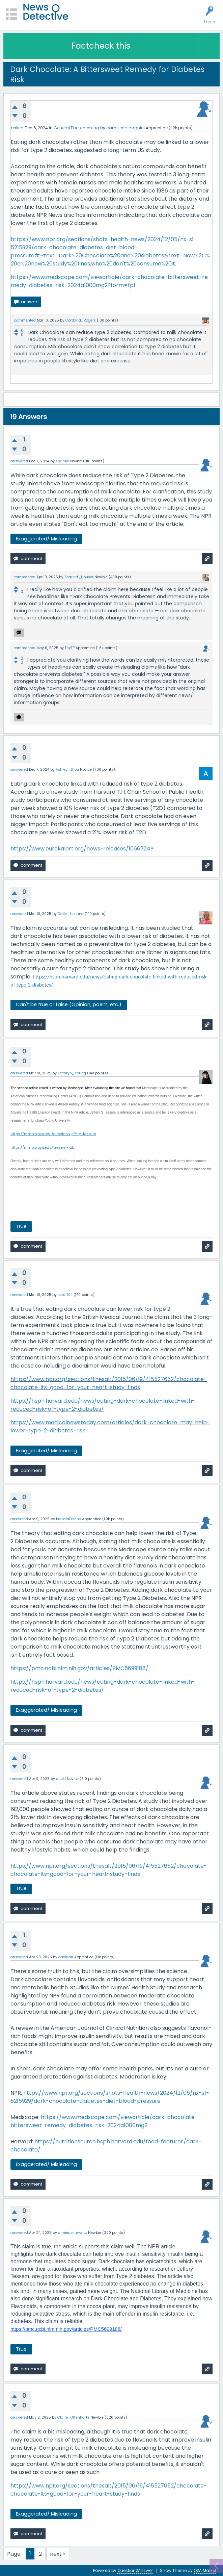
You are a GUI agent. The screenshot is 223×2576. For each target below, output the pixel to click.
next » (57, 2554)
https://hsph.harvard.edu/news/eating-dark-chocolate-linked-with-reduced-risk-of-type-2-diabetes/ (102, 1405)
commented (25, 320)
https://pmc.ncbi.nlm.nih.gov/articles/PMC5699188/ (79, 1668)
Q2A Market (205, 2570)
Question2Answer (135, 2570)
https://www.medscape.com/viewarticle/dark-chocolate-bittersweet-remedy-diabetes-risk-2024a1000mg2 (104, 2121)
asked (17, 128)
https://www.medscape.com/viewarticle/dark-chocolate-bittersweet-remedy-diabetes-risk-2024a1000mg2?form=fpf (109, 281)
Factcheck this (101, 45)
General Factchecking (76, 128)
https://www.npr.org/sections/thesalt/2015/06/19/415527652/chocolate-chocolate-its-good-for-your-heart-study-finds (108, 1383)
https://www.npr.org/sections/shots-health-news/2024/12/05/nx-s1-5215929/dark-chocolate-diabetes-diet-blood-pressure (109, 2097)
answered (19, 461)
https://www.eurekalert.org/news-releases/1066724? (82, 848)
